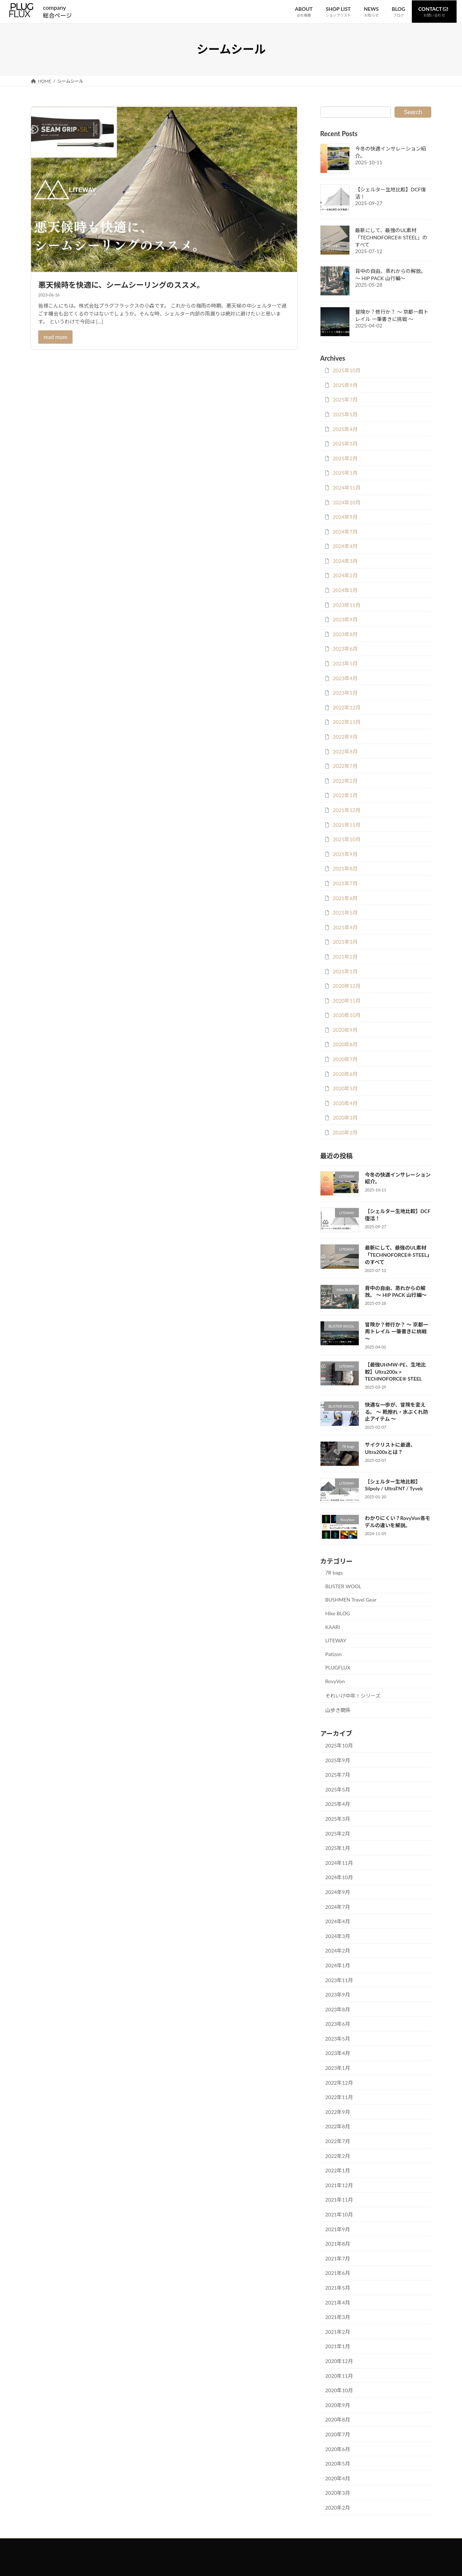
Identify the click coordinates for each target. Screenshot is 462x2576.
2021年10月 (347, 839)
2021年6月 (345, 898)
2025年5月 (345, 414)
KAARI (332, 1627)
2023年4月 (345, 678)
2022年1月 (345, 795)
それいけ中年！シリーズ (352, 1696)
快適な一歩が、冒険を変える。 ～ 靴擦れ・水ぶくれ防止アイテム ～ (396, 1412)
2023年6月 (345, 649)
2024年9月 (345, 517)
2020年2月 (345, 1132)
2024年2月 (345, 575)
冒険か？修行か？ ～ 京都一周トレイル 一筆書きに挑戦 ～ (396, 1331)
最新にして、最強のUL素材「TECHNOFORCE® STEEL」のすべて (391, 237)
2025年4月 (345, 429)
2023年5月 (345, 663)
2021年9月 (345, 854)
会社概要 (279, 2544)
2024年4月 (345, 546)
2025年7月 (345, 399)
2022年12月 (347, 707)
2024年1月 (345, 590)
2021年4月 (345, 927)
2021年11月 (347, 825)
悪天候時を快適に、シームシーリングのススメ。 (121, 284)
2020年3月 (345, 1118)
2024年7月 (345, 532)
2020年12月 (347, 986)
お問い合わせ (187, 2544)
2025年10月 (347, 370)
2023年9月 (345, 619)
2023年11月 (347, 605)
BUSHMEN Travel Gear (350, 1600)
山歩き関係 (337, 1710)
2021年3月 (345, 942)
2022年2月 (345, 781)
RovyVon (335, 1681)
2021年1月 (345, 971)
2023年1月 (345, 693)
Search (413, 112)
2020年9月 (345, 1030)
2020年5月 (345, 1088)
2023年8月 (345, 634)
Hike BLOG (337, 1613)
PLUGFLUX (337, 1667)
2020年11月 (347, 1001)
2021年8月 (345, 868)
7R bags (334, 1572)
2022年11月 (347, 722)
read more (55, 337)
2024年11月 (347, 488)
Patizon (333, 1654)
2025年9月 (345, 385)
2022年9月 (345, 737)
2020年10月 (347, 1015)
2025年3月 (345, 443)
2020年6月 (345, 1074)
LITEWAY (335, 1640)
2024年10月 (347, 502)
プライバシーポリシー (235, 2544)
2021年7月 (345, 883)
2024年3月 (345, 561)
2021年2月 (345, 956)
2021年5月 (345, 912)
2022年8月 (345, 751)
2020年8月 (345, 1044)
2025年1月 (345, 473)
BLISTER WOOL (343, 1586)
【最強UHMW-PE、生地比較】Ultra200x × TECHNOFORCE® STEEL (395, 1371)
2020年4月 (345, 1103)
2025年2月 (345, 458)
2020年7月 (345, 1059)
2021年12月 (347, 810)
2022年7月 (345, 766)
